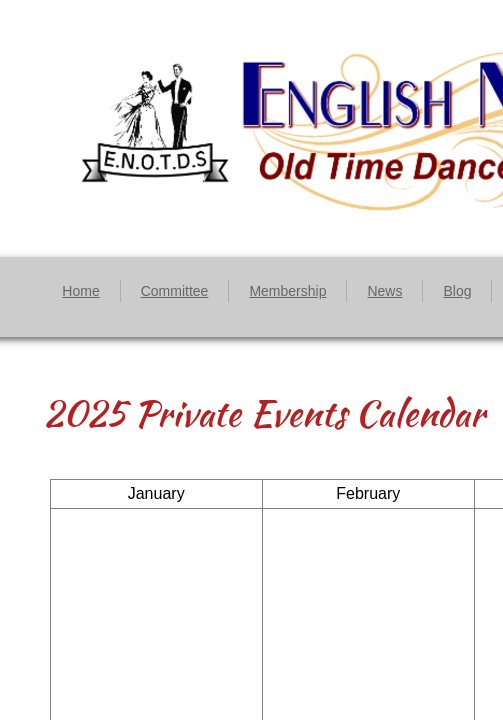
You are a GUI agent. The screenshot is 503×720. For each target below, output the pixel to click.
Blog (457, 291)
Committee (175, 291)
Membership (287, 291)
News (384, 291)
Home (80, 291)
